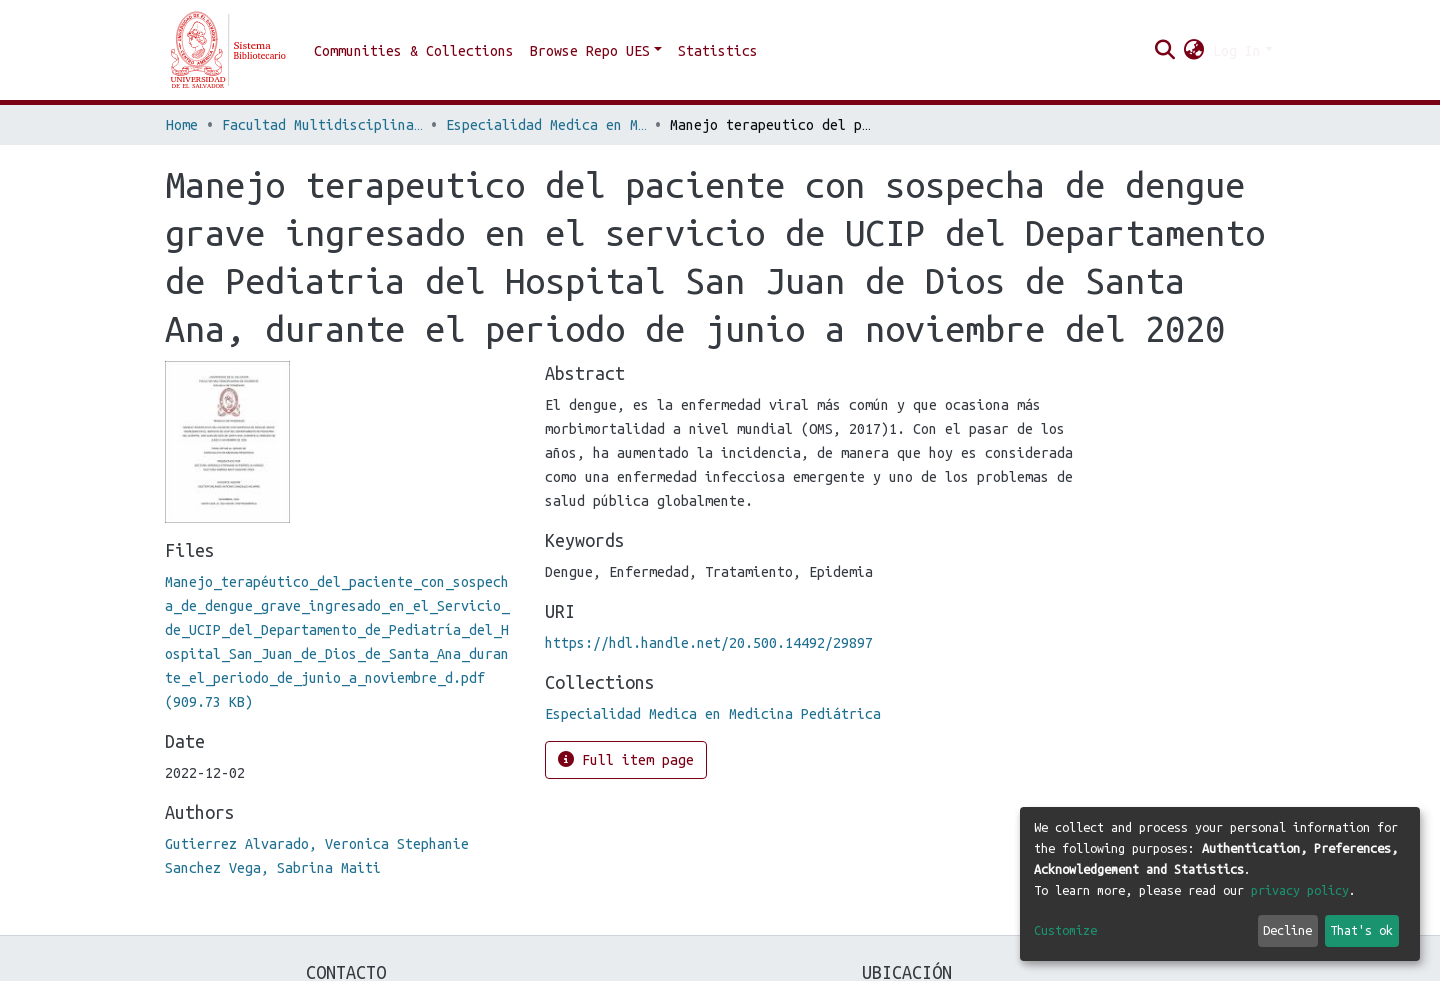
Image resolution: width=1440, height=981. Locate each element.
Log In (1237, 51)
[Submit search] (1165, 51)
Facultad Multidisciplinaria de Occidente (322, 125)
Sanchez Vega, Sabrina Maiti (273, 868)
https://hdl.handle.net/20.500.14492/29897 (709, 643)
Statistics (718, 51)
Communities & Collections (414, 51)
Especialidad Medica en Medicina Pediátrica (546, 125)
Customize (1065, 930)
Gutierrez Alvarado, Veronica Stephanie (317, 844)
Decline (1287, 930)
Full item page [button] (626, 759)
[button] (1194, 51)
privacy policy (1300, 890)
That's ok (1361, 930)
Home (182, 125)
